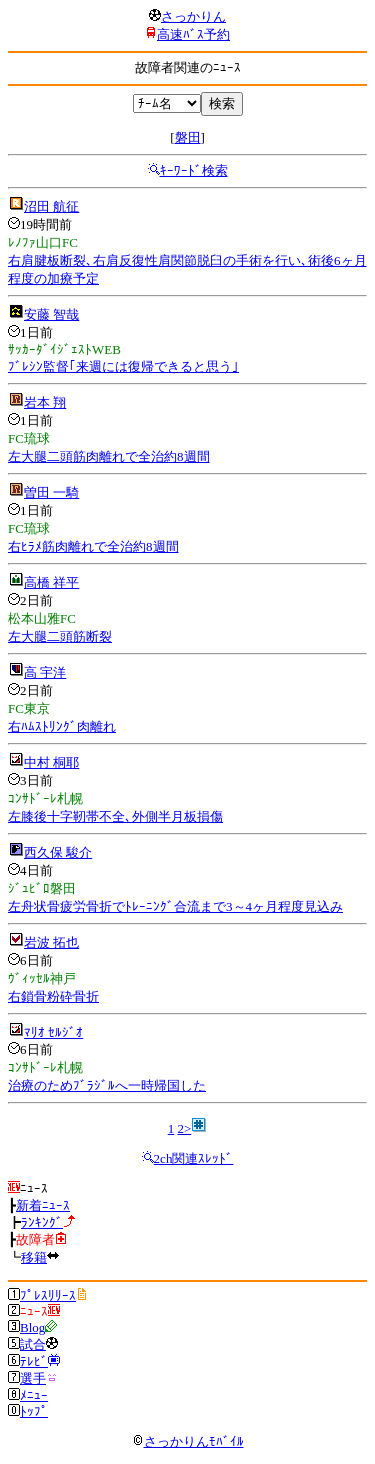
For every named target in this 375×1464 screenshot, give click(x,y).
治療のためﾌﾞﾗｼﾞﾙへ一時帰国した (107, 1085)
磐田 (188, 137)
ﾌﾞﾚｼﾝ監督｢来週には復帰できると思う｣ (123, 366)
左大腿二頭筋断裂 (60, 636)
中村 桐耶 (51, 762)
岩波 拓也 (51, 942)
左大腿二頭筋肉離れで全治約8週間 (109, 456)
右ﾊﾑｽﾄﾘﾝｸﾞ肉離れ (62, 726)
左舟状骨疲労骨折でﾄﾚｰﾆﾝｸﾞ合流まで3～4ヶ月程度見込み (175, 906)
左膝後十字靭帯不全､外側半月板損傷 (115, 816)
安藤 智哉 (51, 314)
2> (184, 1128)
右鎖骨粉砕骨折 (53, 996)
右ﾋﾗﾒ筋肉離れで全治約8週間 (93, 546)
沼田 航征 (51, 206)
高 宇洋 (45, 672)
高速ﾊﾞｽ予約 (193, 34)
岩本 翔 (45, 402)
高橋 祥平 (51, 582)
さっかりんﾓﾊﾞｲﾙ (188, 1441)
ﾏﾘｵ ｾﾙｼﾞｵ (53, 1032)
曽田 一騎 (51, 492)
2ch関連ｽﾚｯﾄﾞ (194, 1158)
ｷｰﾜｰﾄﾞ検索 (194, 170)
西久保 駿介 (58, 852)
